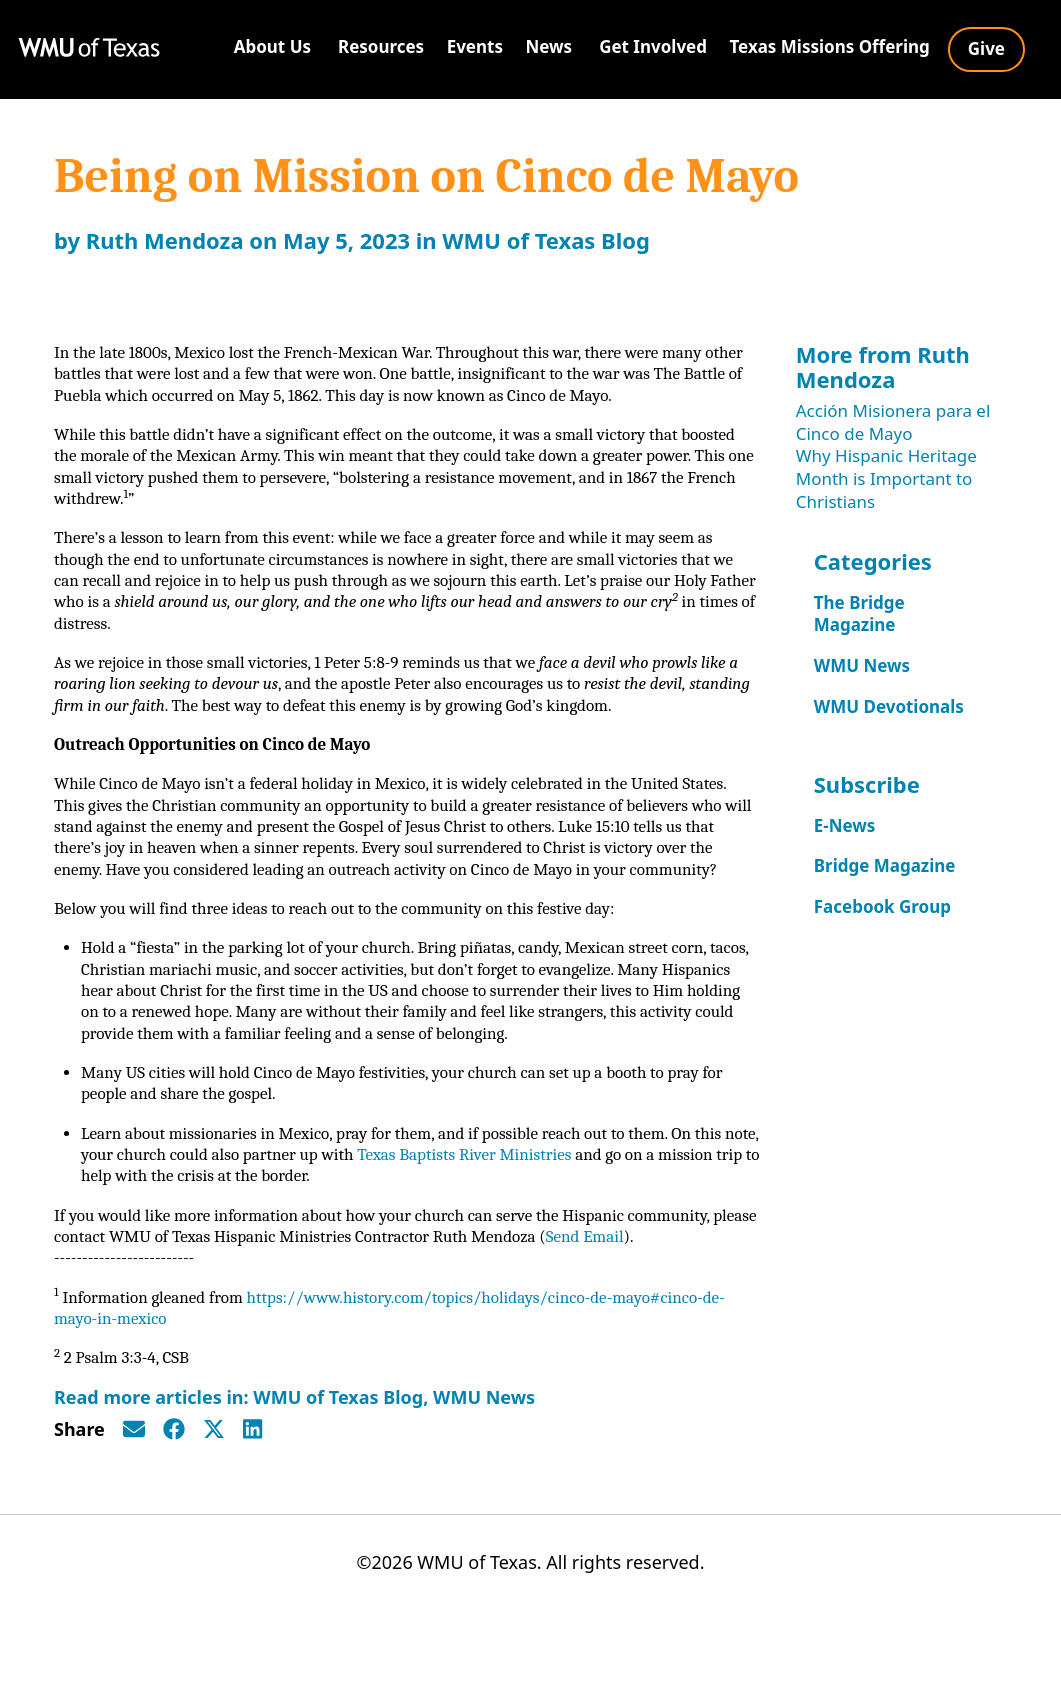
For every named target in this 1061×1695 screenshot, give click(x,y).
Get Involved (653, 46)
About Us (272, 46)
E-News (845, 825)
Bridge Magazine (885, 865)
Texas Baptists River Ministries (525, 1212)
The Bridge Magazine (859, 614)
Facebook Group (882, 906)
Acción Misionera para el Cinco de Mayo (893, 422)
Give (986, 48)
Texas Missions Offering (829, 46)
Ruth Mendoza (165, 240)
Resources (381, 46)
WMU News (484, 1464)
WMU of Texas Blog (546, 240)
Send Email (664, 1297)
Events (475, 46)
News (548, 46)
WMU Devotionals (889, 706)
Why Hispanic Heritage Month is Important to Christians (886, 478)
